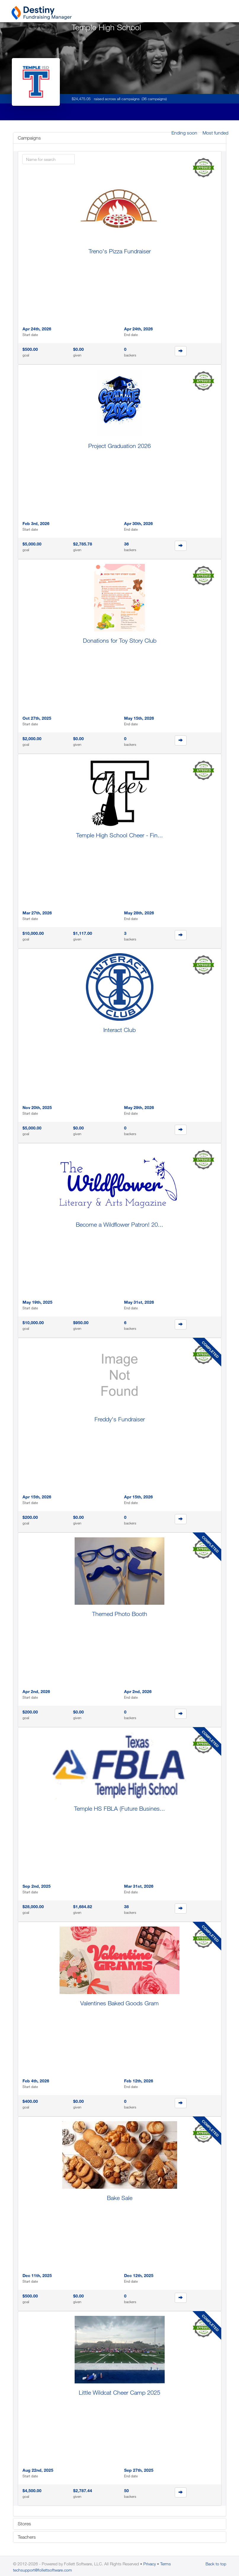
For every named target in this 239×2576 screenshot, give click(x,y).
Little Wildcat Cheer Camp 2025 (119, 2392)
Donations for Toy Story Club (119, 640)
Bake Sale (119, 2197)
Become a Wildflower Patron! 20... (119, 1224)
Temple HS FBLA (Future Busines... (119, 1808)
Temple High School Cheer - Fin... (119, 835)
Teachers (27, 2537)
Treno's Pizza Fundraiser (120, 251)
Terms (165, 2563)
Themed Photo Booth (119, 1613)
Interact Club (119, 1029)
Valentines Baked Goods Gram (119, 2003)
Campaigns (29, 137)
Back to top (216, 2563)
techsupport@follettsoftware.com (42, 2569)
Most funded (215, 132)
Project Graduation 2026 (119, 445)
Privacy (149, 2563)
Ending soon (184, 132)
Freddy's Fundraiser (119, 1419)
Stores (24, 2523)
